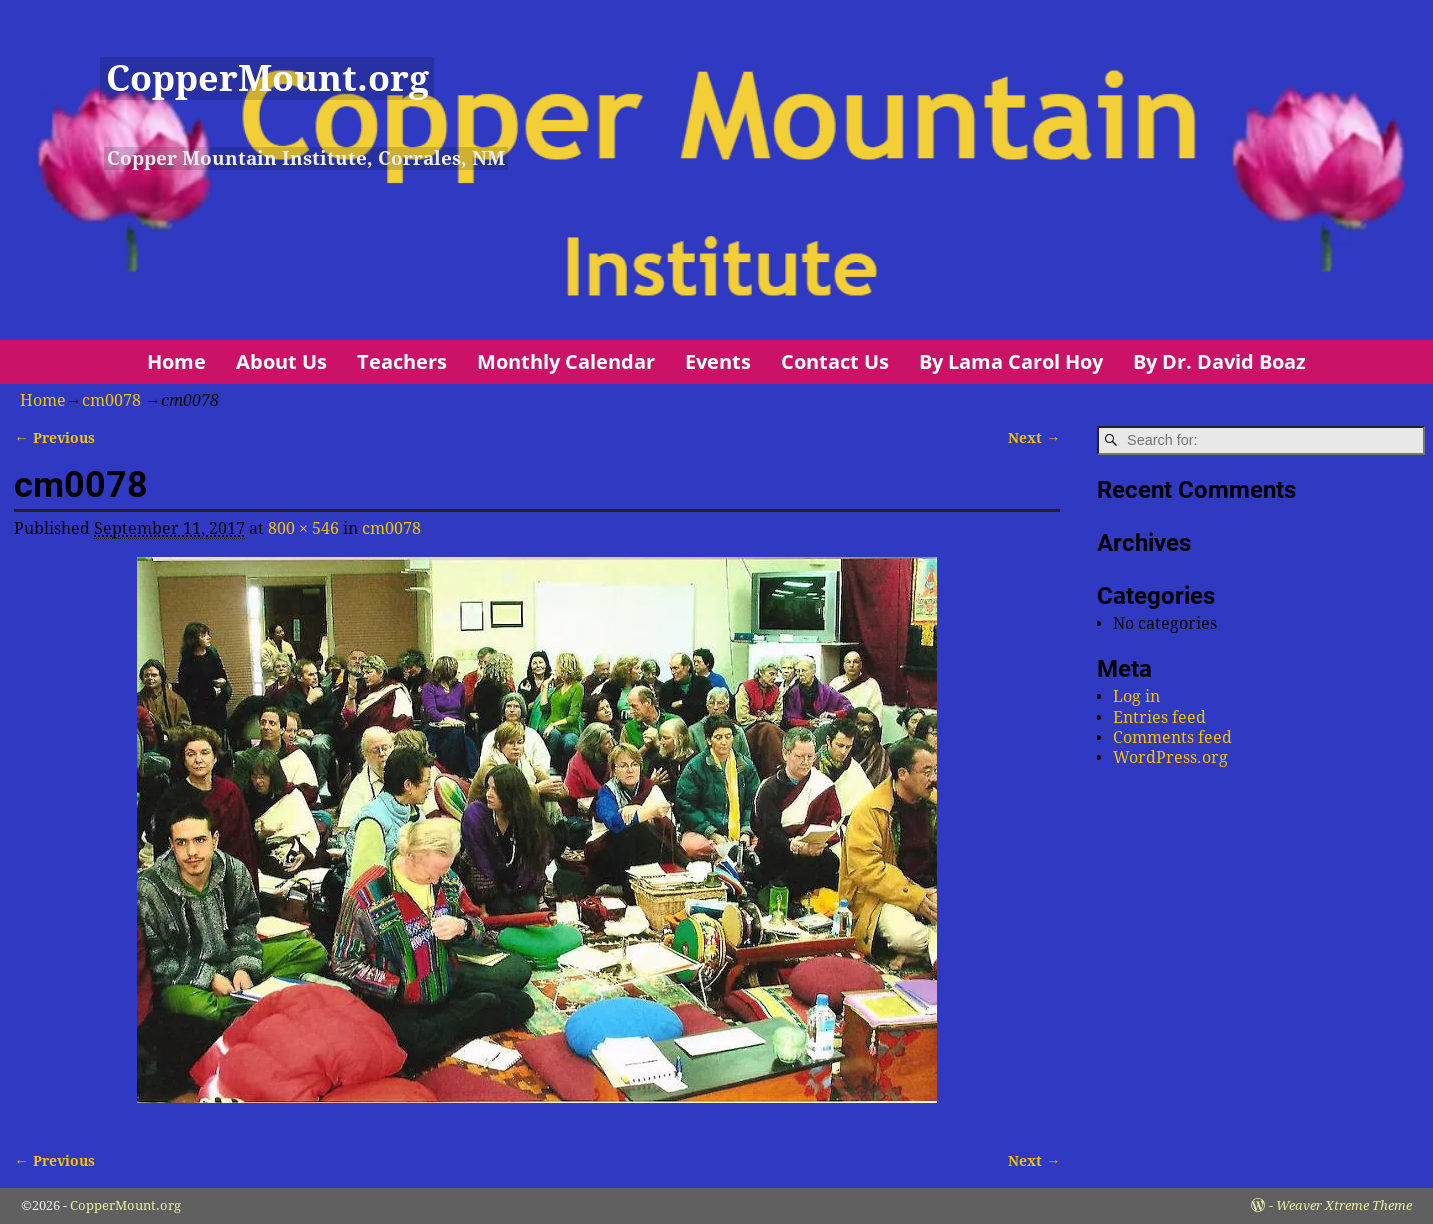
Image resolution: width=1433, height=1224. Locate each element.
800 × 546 (303, 528)
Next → (1034, 438)
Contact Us (835, 361)
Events (718, 361)
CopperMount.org (267, 78)
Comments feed (1172, 737)
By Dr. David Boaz (1219, 361)
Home (176, 361)
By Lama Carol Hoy (1011, 361)
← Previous (54, 438)
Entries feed (1159, 717)
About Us (281, 361)
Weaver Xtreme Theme (1344, 1205)
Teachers (402, 361)
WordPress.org (1170, 757)
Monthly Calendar (566, 361)
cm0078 (111, 400)
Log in (1136, 696)
